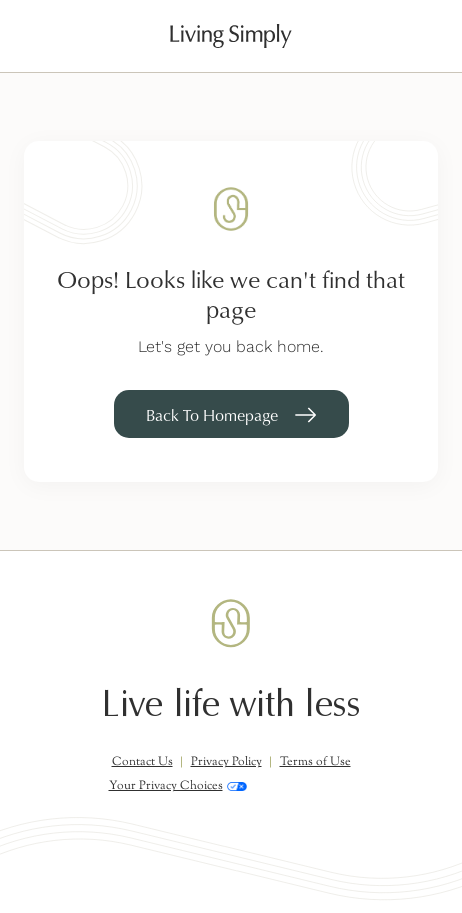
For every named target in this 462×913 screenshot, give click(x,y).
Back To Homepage (212, 415)
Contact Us (142, 762)
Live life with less (230, 704)
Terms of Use (315, 762)
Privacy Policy (226, 762)
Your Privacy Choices (178, 786)
